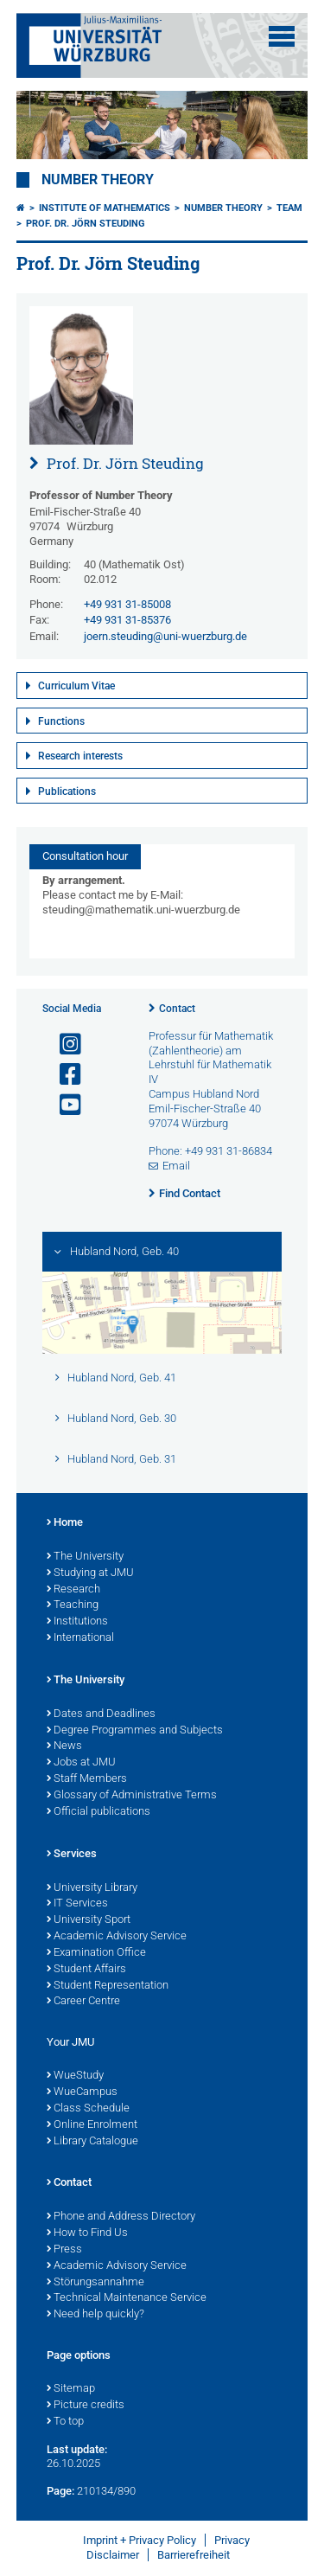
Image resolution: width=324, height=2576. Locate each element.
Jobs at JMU (81, 1763)
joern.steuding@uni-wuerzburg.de (165, 636)
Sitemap (71, 2389)
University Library (92, 1888)
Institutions (77, 1622)
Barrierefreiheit (193, 2554)
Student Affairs (86, 1969)
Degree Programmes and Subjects (135, 1731)
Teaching (72, 1605)
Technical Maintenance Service (126, 2298)
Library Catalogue (92, 2142)
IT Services (77, 1904)
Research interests (80, 756)
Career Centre (83, 2001)
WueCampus (82, 2092)
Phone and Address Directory (121, 2217)
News (64, 1746)
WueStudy (75, 2076)
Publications (67, 791)
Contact (177, 1009)
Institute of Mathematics (104, 208)
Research (73, 1590)
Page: (60, 2490)
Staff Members (87, 1779)
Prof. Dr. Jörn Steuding (85, 223)
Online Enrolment (92, 2125)
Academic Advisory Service (117, 1937)
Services (72, 1854)
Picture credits (85, 2405)
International (80, 1638)
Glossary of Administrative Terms (132, 1796)
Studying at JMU (90, 1573)
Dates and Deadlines (101, 1714)
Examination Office (96, 1953)
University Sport (88, 1920)
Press (64, 2250)
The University (85, 1557)
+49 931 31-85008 (127, 604)
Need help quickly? (95, 2315)
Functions (61, 721)
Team (289, 208)
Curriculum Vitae (76, 686)
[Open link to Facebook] (63, 1075)
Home (65, 1523)
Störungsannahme (95, 2283)
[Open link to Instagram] (63, 1044)
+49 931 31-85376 (127, 619)
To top (65, 2422)
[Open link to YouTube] (63, 1105)
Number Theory (97, 180)
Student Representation (107, 1986)
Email (176, 1165)
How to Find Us (87, 2233)
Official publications (98, 1812)
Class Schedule (88, 2109)
